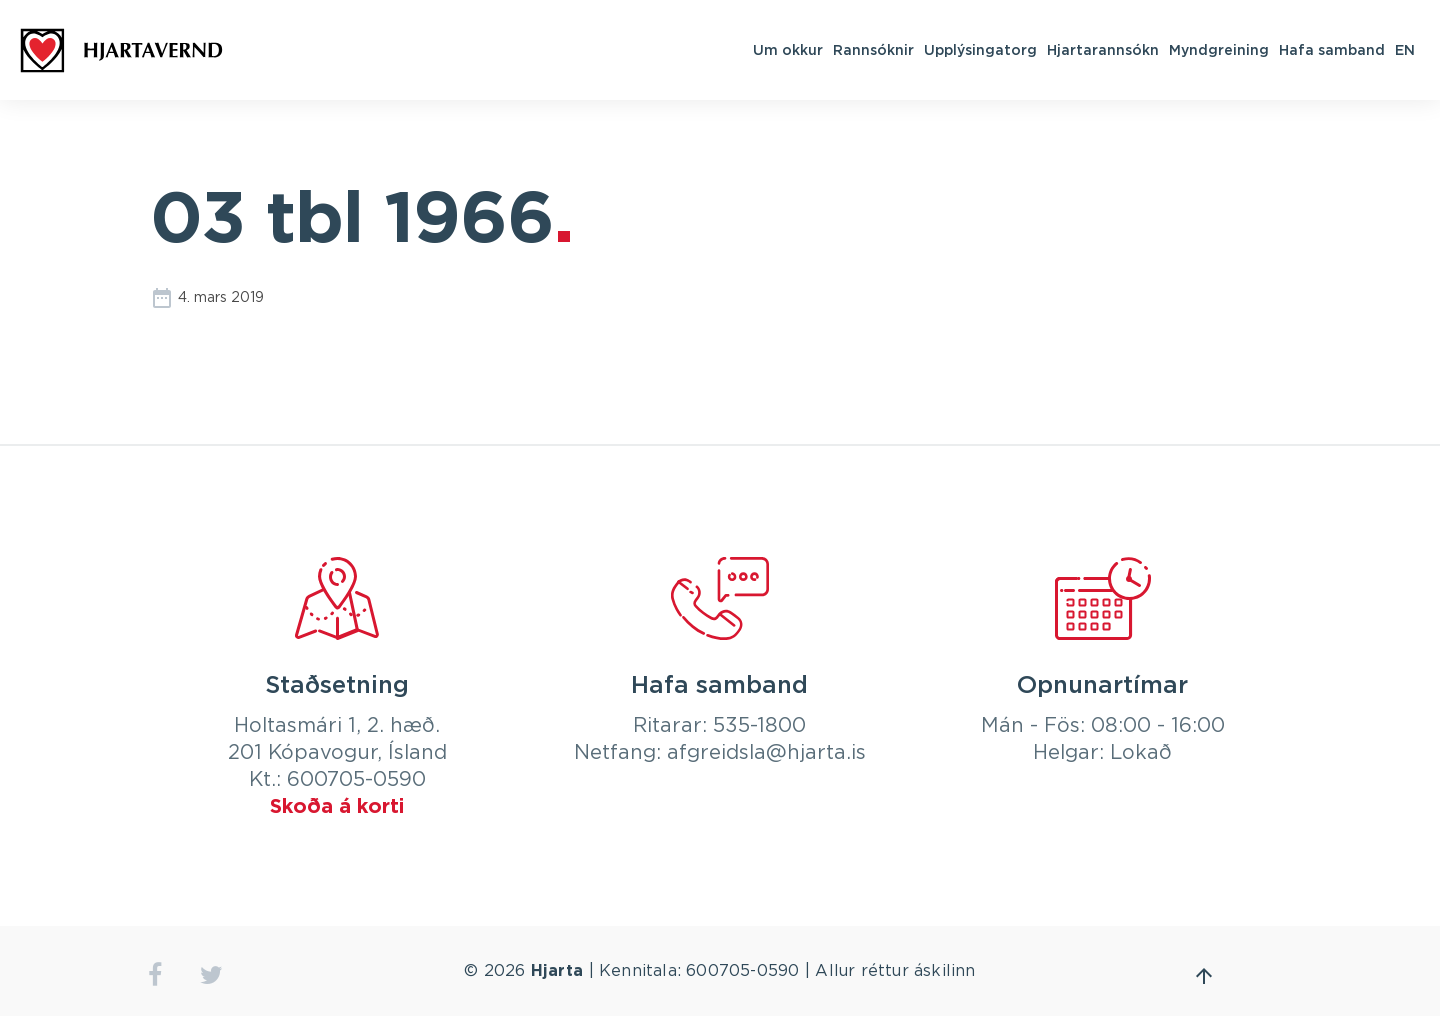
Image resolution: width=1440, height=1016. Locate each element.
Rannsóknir (873, 49)
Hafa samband (1332, 49)
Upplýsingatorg (980, 49)
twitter (211, 975)
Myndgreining (1219, 49)
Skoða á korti (337, 807)
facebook (154, 975)
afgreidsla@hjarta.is (766, 753)
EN (1405, 49)
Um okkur (788, 49)
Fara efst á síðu (1204, 976)
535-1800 (759, 726)
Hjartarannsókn (1103, 49)
